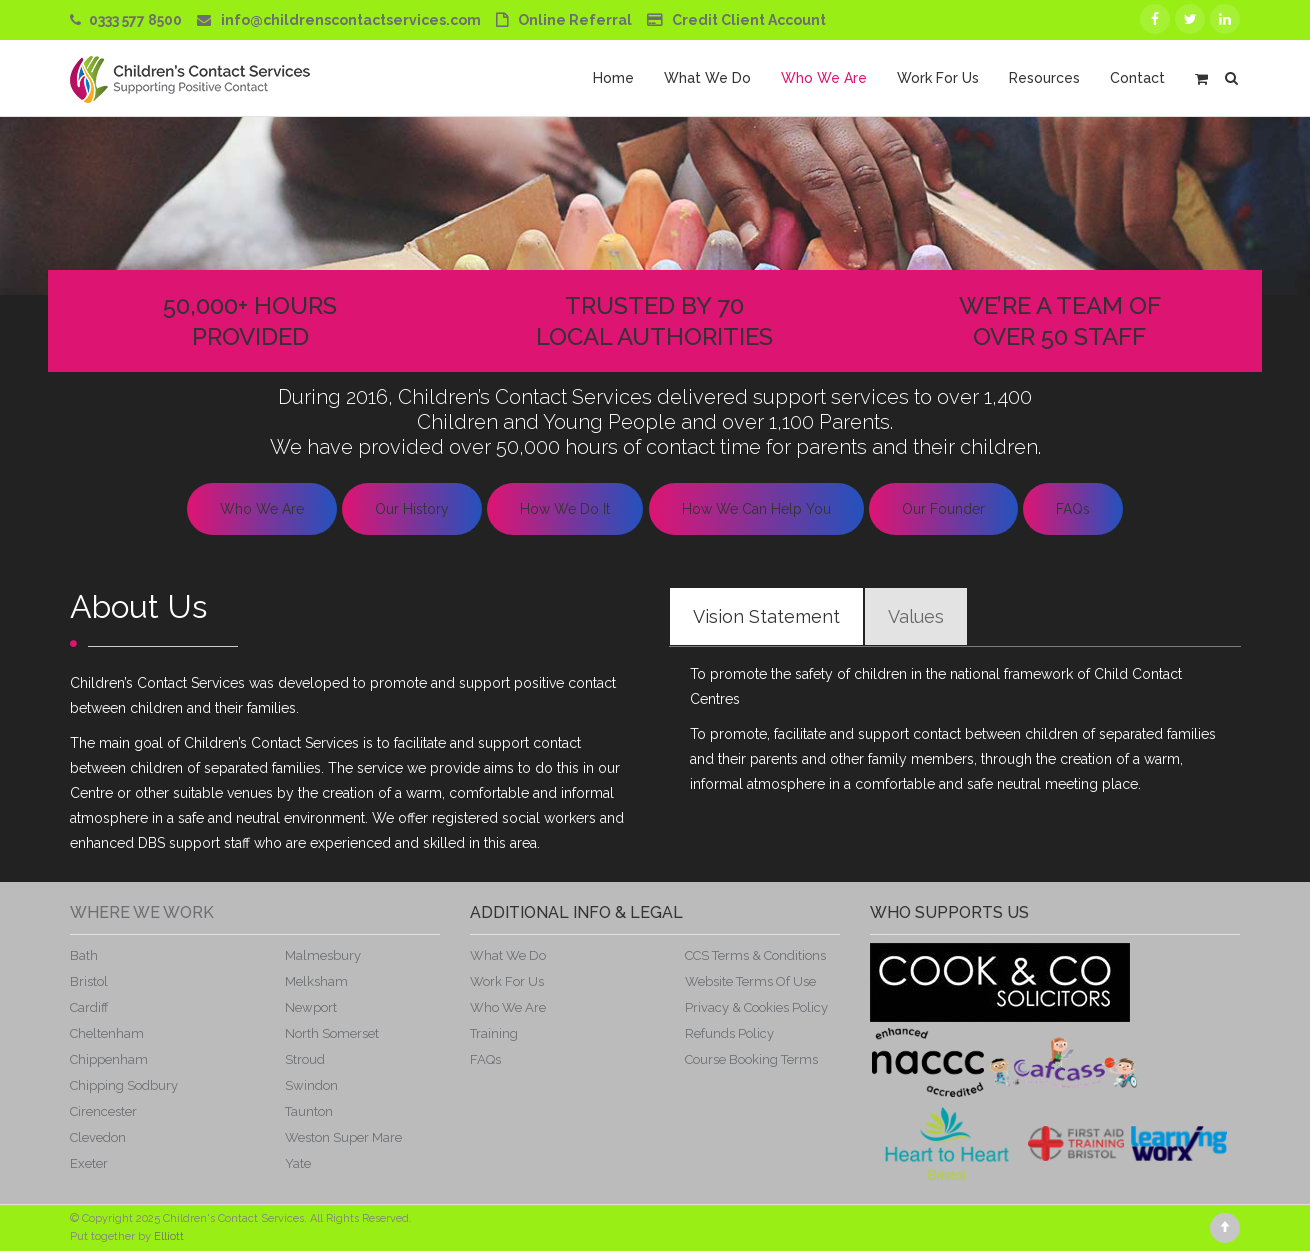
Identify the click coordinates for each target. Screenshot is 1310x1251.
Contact (1137, 78)
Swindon (311, 1085)
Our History (412, 509)
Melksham (316, 981)
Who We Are (824, 78)
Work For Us (938, 78)
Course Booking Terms (751, 1059)
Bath (84, 955)
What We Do (707, 78)
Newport (311, 1007)
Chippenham (109, 1059)
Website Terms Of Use (750, 981)
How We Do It (565, 509)
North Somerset (332, 1033)
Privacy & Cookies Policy (756, 1007)
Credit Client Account (749, 20)
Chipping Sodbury (124, 1085)
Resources (1044, 78)
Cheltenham (107, 1033)
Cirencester (103, 1111)
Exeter (89, 1163)
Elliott (169, 1236)
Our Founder (943, 509)
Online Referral (575, 20)
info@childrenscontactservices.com (351, 20)
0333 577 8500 (135, 20)
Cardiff (89, 1007)
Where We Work (142, 912)
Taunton (309, 1111)
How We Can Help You (756, 509)
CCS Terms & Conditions (755, 955)
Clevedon (98, 1137)
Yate (298, 1163)
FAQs (1073, 509)
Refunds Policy (729, 1033)
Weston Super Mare (343, 1137)
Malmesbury (323, 955)
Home (613, 78)
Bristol (89, 981)
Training (494, 1033)
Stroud (305, 1059)
